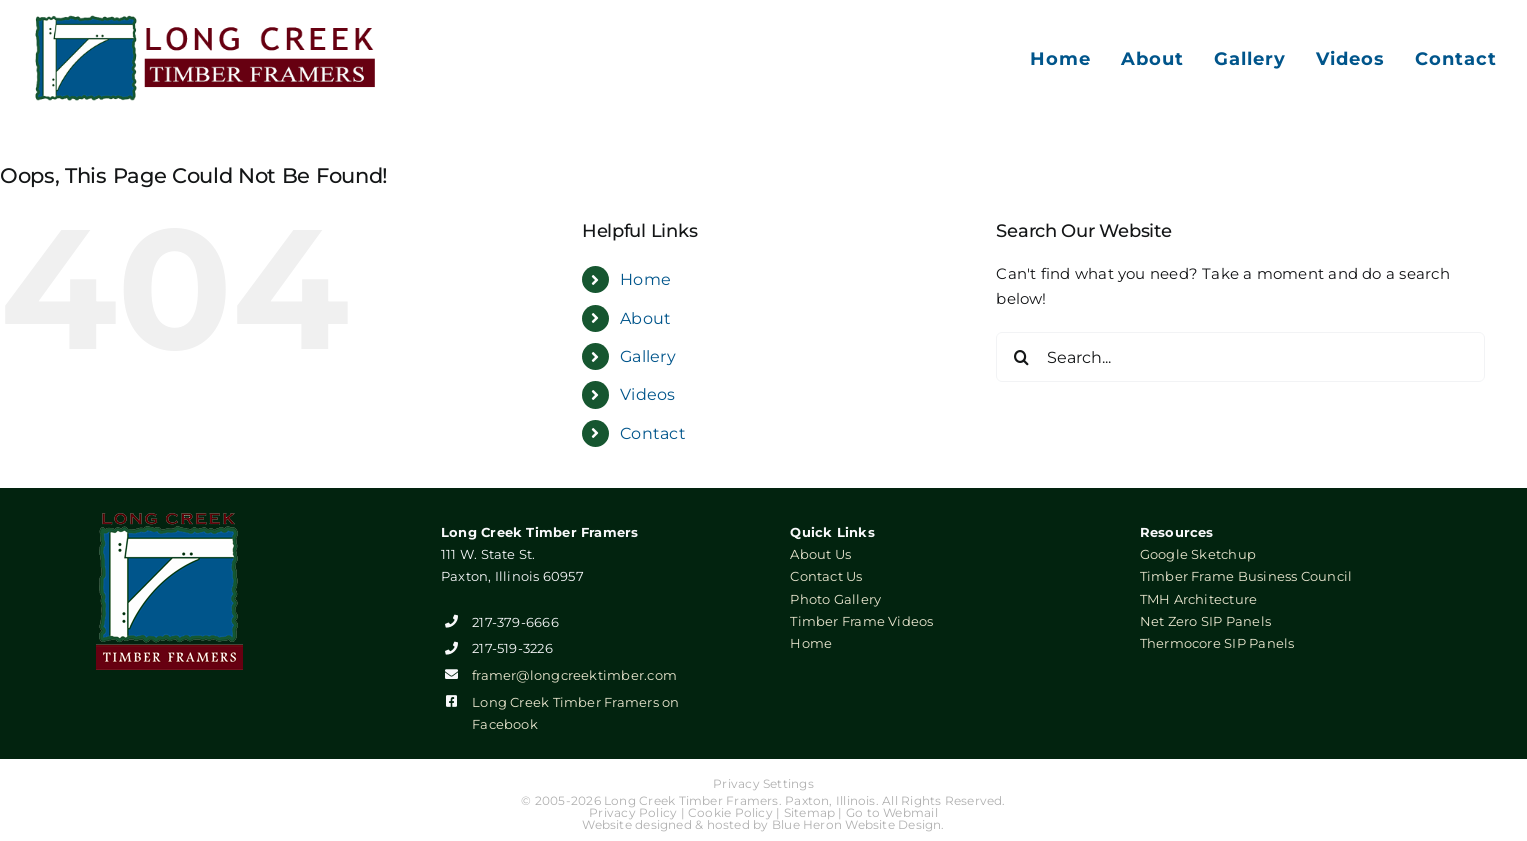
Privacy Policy (633, 812)
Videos (647, 394)
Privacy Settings (763, 783)
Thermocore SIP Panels (1217, 643)
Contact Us (826, 576)
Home (645, 279)
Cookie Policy (730, 812)
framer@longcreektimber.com (574, 675)
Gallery (648, 356)
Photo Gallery (835, 599)
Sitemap (810, 812)
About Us (820, 554)
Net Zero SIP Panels (1205, 621)
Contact (653, 433)
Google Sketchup (1198, 554)
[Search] (1021, 357)
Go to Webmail (892, 812)
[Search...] (1240, 357)
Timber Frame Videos (861, 621)
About (645, 318)
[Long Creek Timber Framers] (206, 21)
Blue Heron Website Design (857, 824)
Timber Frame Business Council (1246, 576)
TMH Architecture (1199, 599)
